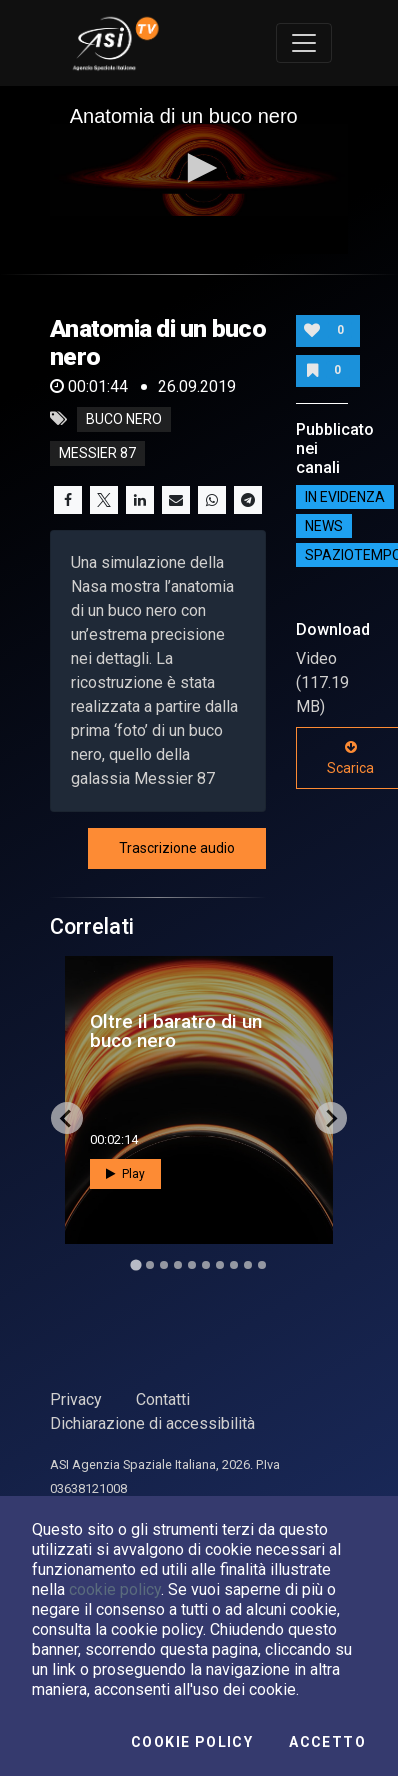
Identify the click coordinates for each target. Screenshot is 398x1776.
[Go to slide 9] (248, 1265)
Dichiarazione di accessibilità (152, 1423)
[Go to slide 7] (220, 1265)
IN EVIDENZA (345, 497)
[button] (199, 168)
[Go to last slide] (67, 1118)
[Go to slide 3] (164, 1265)
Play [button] (125, 1174)
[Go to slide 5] (192, 1265)
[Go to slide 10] (262, 1265)
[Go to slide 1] (135, 1265)
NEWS (324, 526)
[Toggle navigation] (304, 43)
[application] (199, 170)
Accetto (327, 1742)
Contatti (163, 1399)
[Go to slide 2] (150, 1265)
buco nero (124, 419)
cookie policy (115, 1589)
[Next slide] (331, 1118)
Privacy (76, 1399)
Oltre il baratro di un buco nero (176, 1031)
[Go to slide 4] (178, 1265)
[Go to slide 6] (206, 1265)
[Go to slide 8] (234, 1265)
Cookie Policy (192, 1742)
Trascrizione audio (177, 848)
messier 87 (97, 453)
